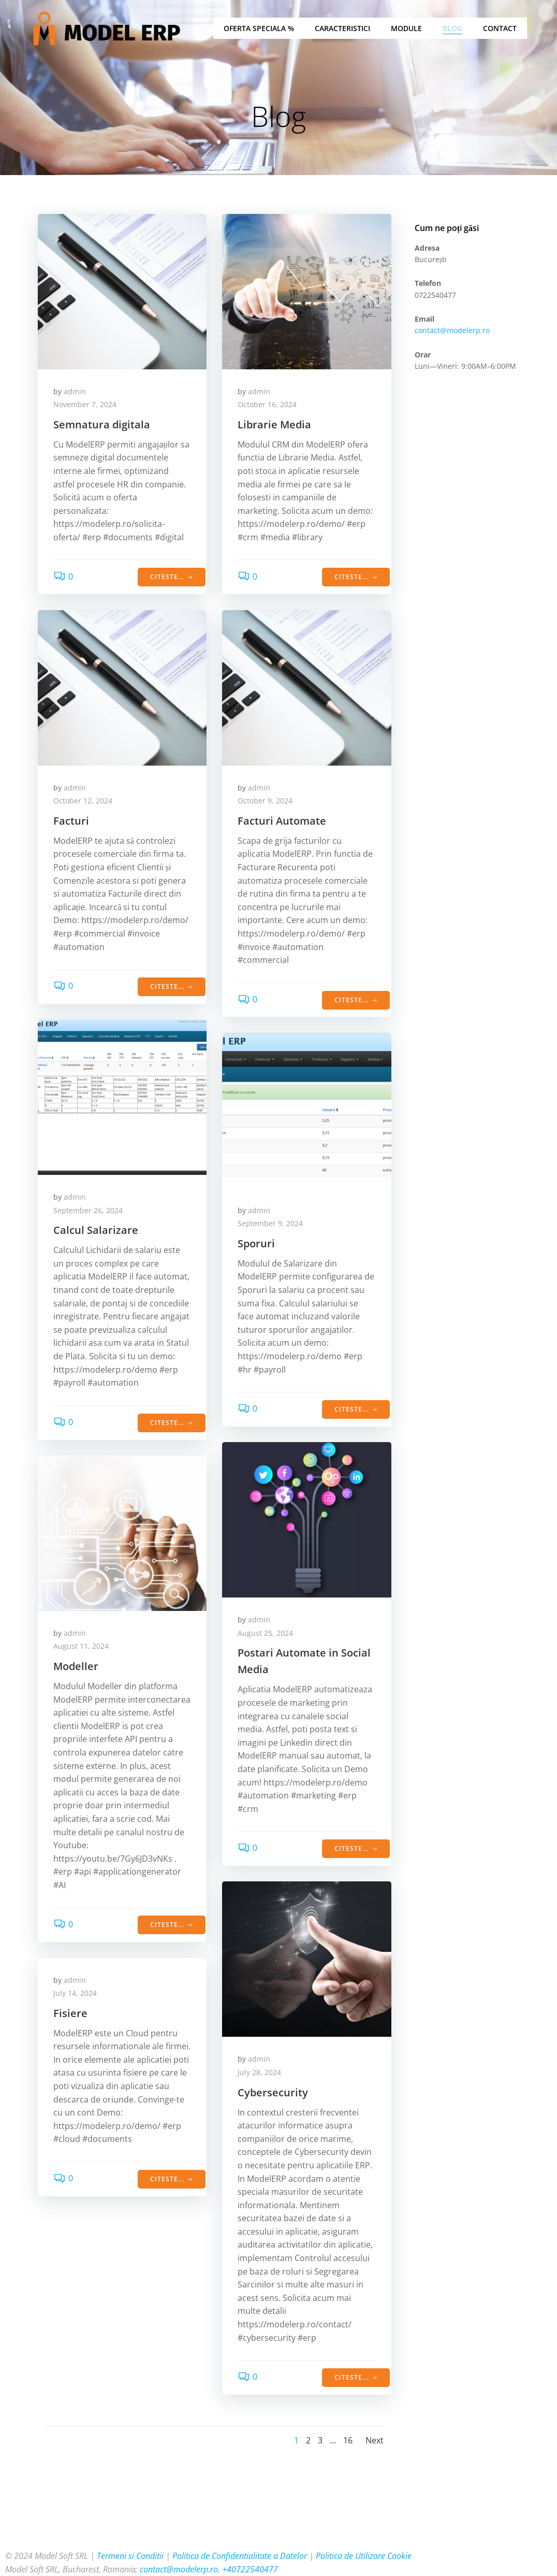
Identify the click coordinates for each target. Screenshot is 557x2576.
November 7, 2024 (84, 405)
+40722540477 (250, 2569)
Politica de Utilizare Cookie (364, 2555)
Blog (452, 29)
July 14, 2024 (75, 1993)
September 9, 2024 (270, 1224)
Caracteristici (342, 29)
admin (75, 391)
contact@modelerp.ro (452, 331)
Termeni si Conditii (130, 2555)
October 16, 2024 (267, 405)
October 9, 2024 (265, 801)
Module (406, 29)
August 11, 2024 (81, 1646)
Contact (500, 29)
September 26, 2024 (88, 1210)
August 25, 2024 (265, 1633)
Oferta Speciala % (259, 29)
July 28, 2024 (259, 2072)
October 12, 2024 (82, 801)
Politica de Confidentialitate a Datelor (239, 2555)
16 (348, 2441)
